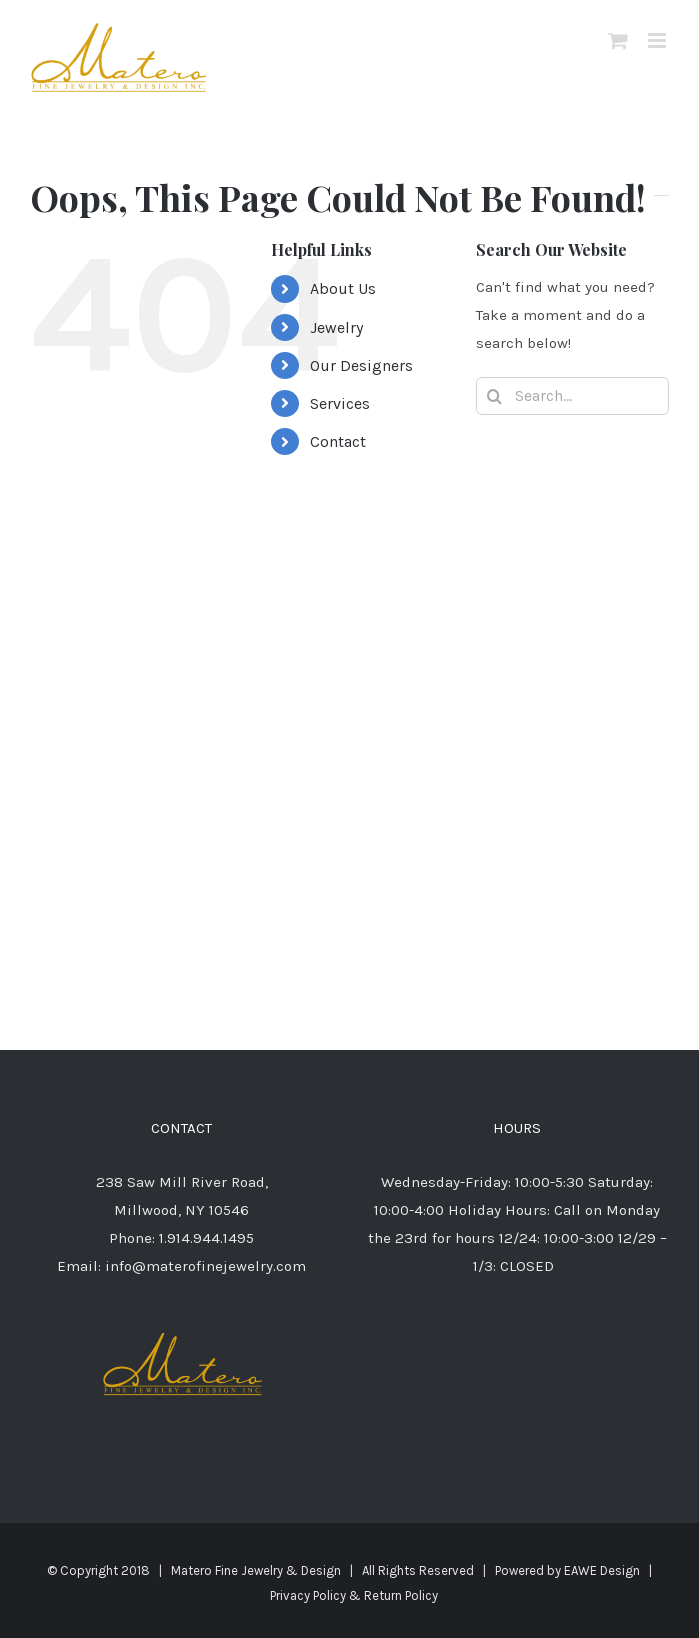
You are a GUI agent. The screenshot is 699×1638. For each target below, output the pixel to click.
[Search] (495, 396)
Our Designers (361, 365)
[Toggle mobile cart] (618, 40)
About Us (343, 288)
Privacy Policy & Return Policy (354, 1595)
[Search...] (572, 396)
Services (340, 403)
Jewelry (336, 327)
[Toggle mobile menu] (658, 40)
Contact (338, 441)
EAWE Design (602, 1570)
